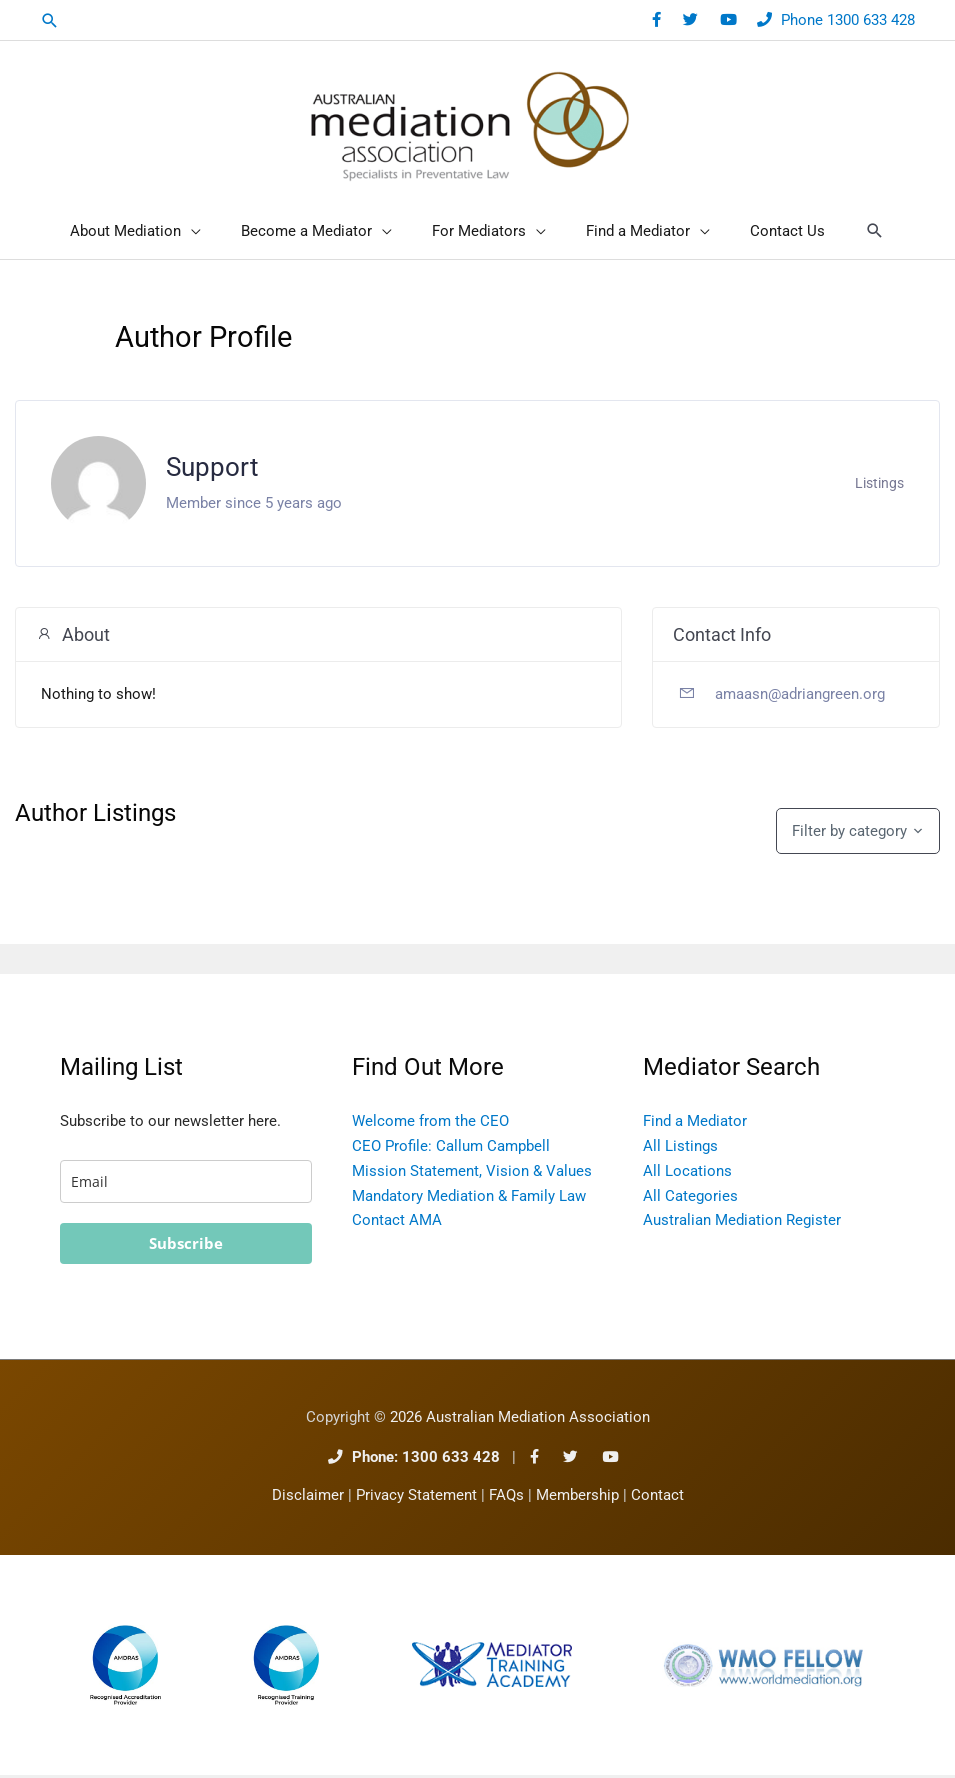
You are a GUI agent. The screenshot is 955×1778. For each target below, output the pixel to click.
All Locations (687, 1174)
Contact (657, 1499)
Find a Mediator (695, 1124)
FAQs (506, 1499)
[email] (186, 1184)
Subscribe (186, 1246)
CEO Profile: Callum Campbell (451, 1149)
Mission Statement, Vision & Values (472, 1174)
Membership (577, 1499)
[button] (50, 20)
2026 (520, 1420)
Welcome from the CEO (430, 1124)
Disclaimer (308, 1499)
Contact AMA (397, 1223)
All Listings (680, 1149)
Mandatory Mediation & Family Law (469, 1199)
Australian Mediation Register (742, 1223)
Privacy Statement (416, 1499)
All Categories (690, 1199)
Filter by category (849, 834)
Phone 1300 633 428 (848, 20)
